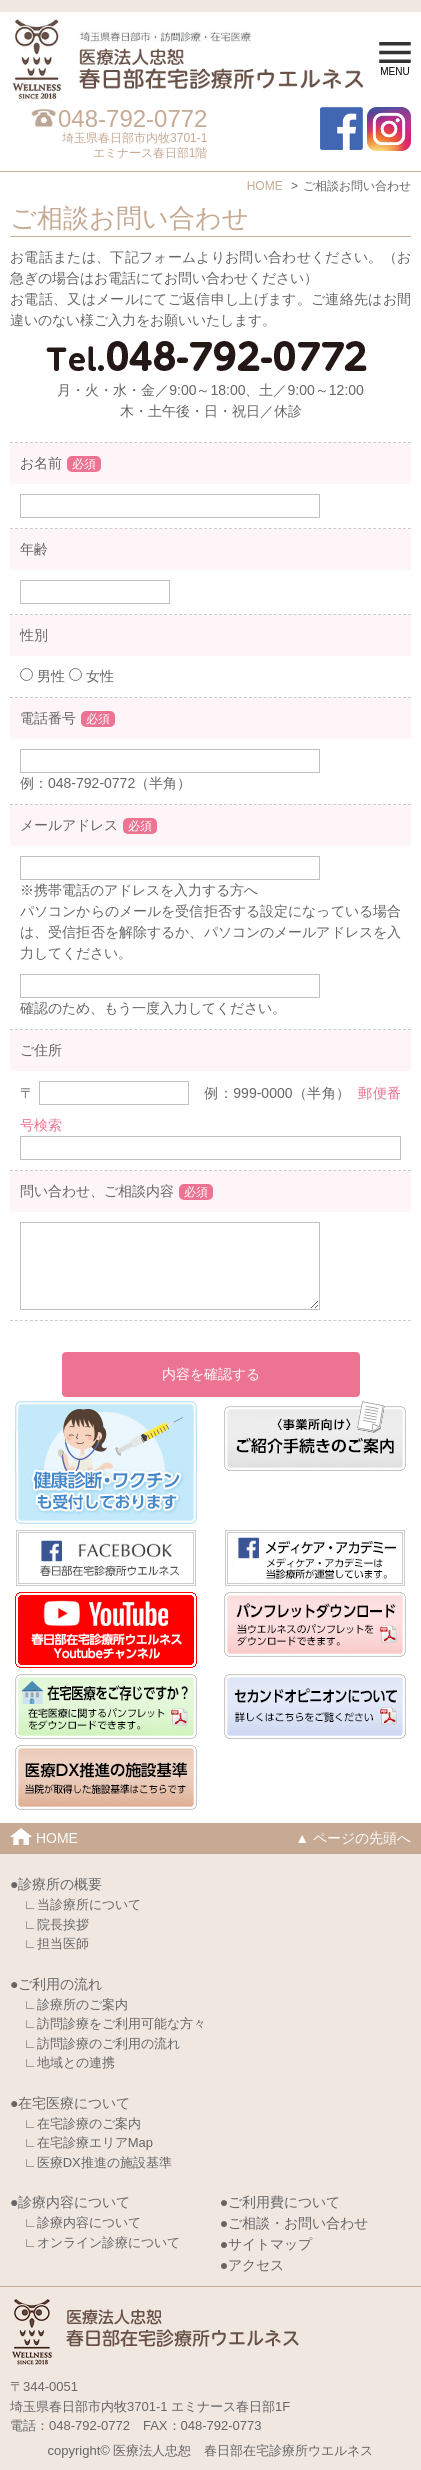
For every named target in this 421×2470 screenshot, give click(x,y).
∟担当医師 (56, 1943)
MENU (395, 59)
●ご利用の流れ (56, 1984)
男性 (42, 676)
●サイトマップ (266, 2244)
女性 (91, 676)
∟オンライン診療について (102, 2242)
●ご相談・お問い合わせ (294, 2223)
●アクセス (252, 2265)
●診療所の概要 (56, 1884)
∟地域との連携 (69, 2062)
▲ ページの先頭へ (353, 1838)
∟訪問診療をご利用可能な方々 (115, 2023)
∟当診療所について (82, 1904)
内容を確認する (211, 1374)
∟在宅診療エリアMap (88, 2142)
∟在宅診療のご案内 (82, 2123)
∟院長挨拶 (56, 1924)
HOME (265, 186)
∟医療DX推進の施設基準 (98, 2162)
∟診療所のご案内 (76, 2004)
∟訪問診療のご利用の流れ (102, 2043)
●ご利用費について (280, 2202)
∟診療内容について (82, 2222)
